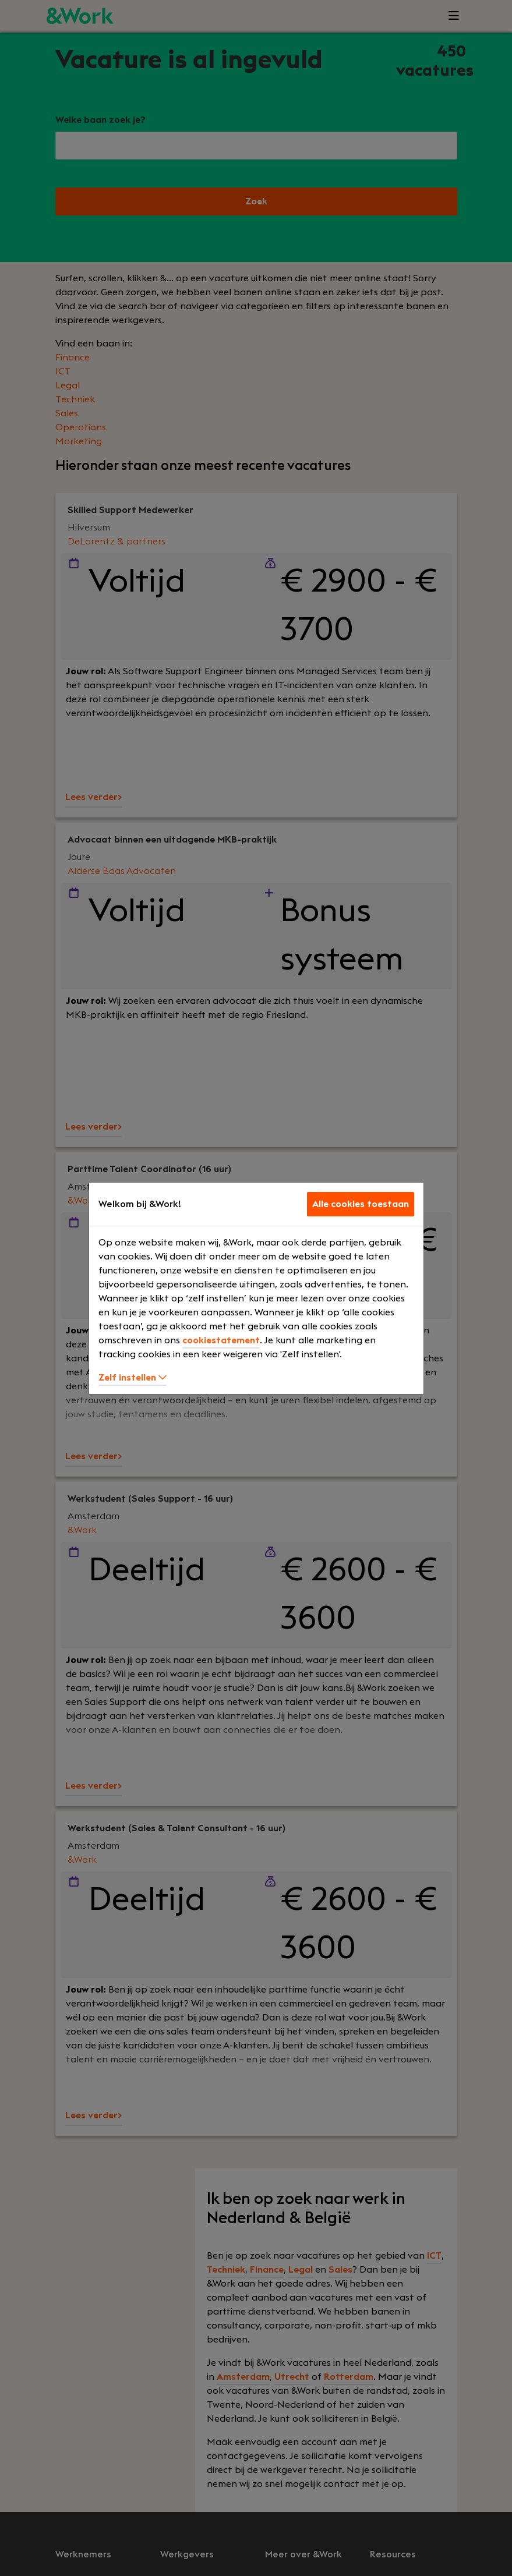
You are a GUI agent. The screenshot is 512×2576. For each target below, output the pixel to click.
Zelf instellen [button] (132, 1377)
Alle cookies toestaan (360, 1204)
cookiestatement (221, 1340)
